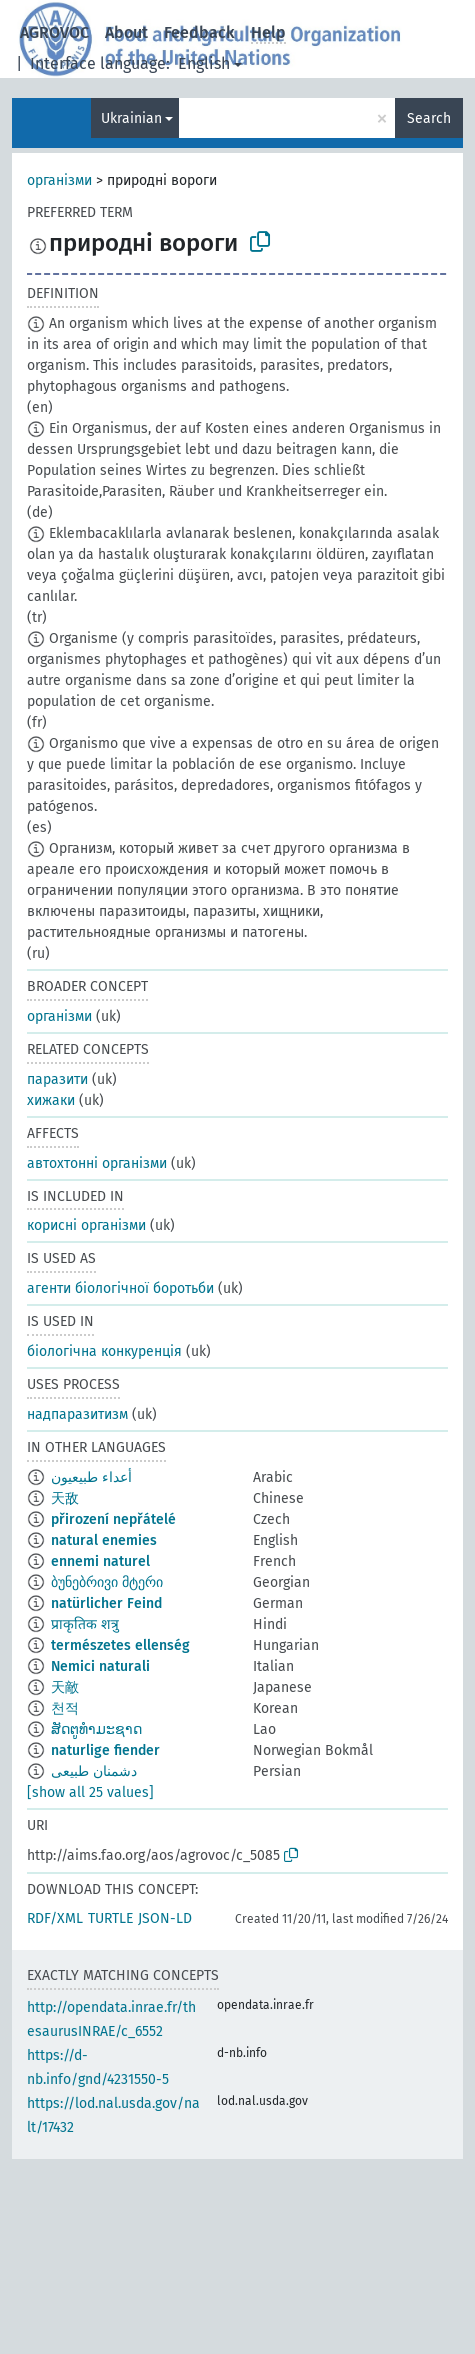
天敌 (65, 1498)
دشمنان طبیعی (94, 1771)
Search (429, 118)
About (126, 32)
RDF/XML (55, 1918)
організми (59, 180)
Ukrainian (131, 118)
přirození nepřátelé (113, 1519)
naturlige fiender (105, 1750)
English (204, 63)
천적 (65, 1708)
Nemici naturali (100, 1666)
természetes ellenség (120, 1645)
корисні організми (86, 1225)
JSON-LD (165, 1918)
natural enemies (104, 1540)
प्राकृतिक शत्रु (85, 1624)
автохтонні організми (97, 1163)
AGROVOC (54, 32)
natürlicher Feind (106, 1603)
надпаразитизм (77, 1414)
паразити (57, 1079)
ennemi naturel (100, 1561)
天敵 (65, 1687)
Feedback (199, 32)
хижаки (51, 1100)
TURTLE (110, 1918)
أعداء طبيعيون (91, 1477)
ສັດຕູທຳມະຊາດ (96, 1729)
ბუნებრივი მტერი (107, 1582)
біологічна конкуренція (104, 1351)
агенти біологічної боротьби (120, 1288)
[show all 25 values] (90, 1792)
